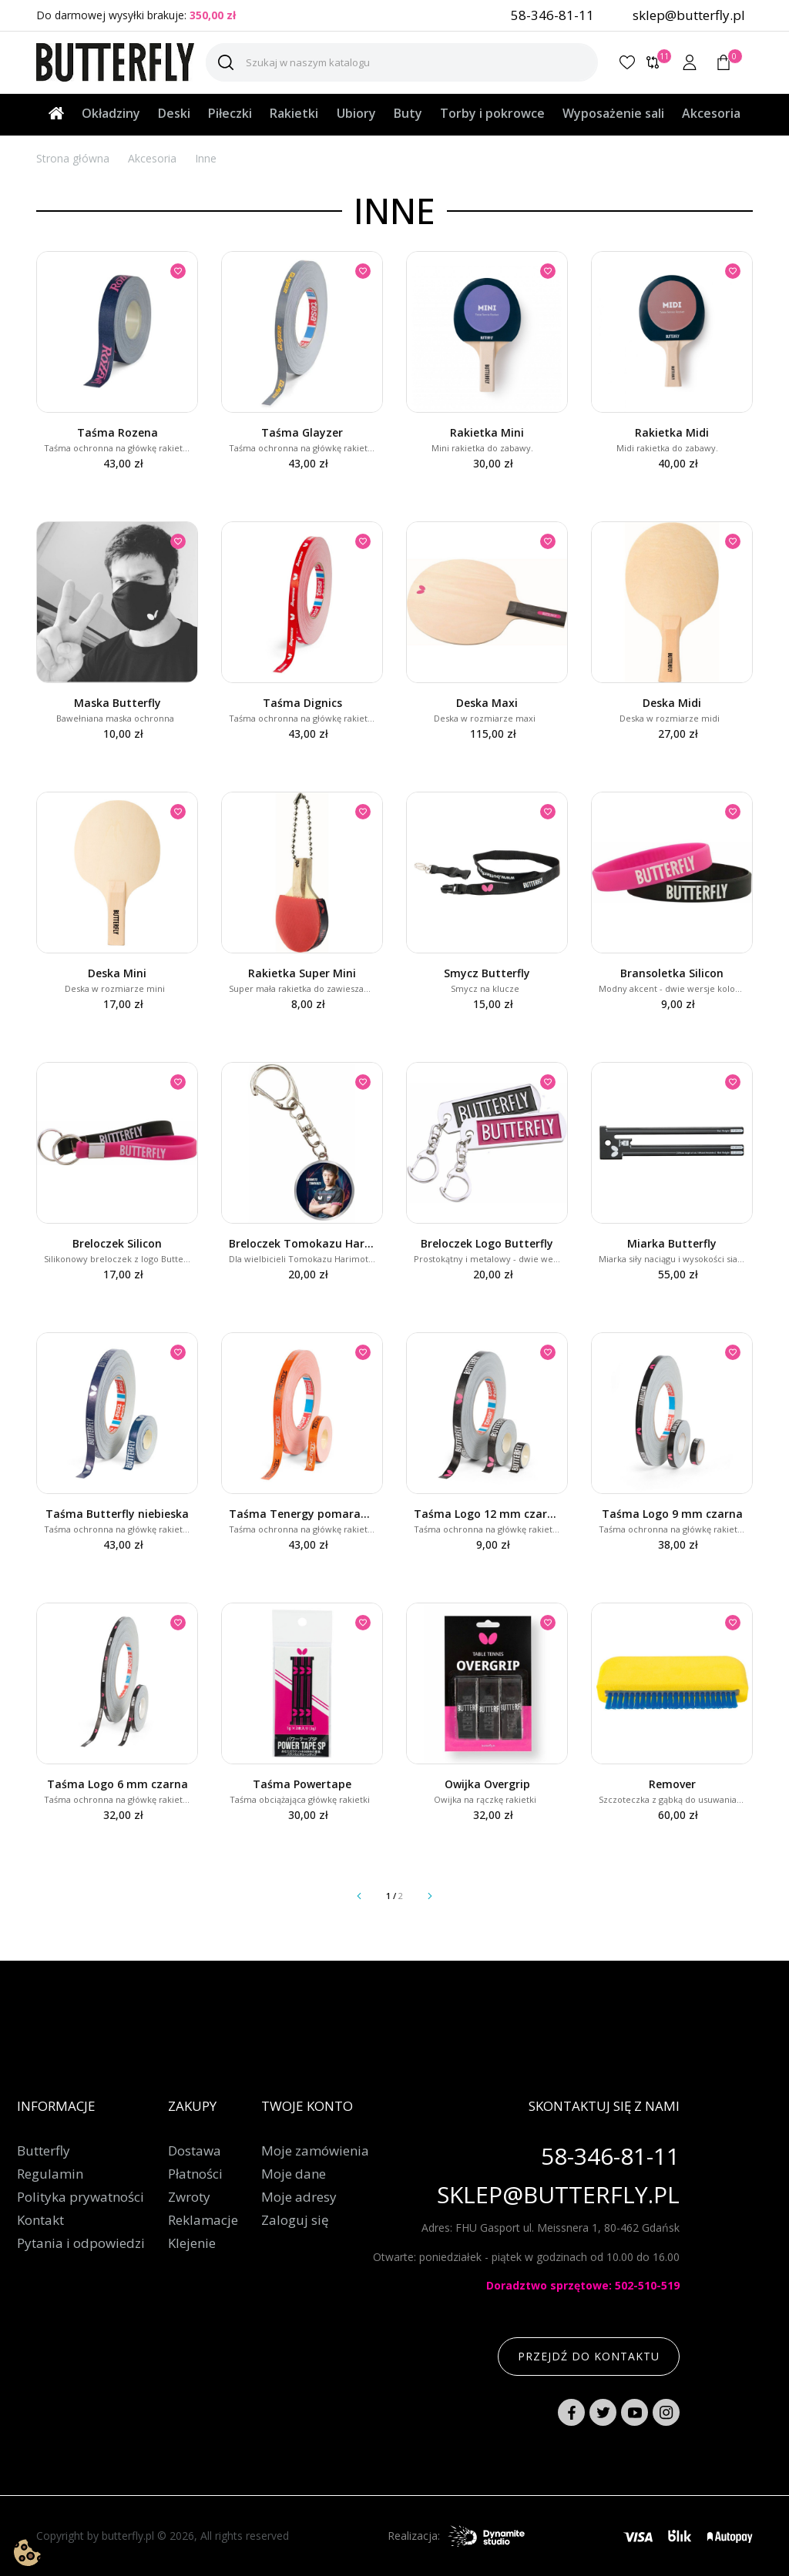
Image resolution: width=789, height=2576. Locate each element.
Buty (408, 113)
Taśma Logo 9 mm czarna (672, 1513)
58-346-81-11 (552, 15)
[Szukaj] (402, 62)
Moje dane (293, 2174)
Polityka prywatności (80, 2197)
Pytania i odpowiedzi (81, 2243)
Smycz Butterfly (487, 973)
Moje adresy (299, 2197)
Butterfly (43, 2151)
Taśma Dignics (302, 702)
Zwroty (189, 2197)
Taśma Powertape (302, 1784)
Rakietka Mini (487, 432)
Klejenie (192, 2243)
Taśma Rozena (117, 432)
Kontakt (40, 2220)
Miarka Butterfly (672, 1243)
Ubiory (356, 113)
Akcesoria (711, 113)
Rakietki (294, 113)
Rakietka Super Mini (302, 973)
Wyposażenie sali (613, 113)
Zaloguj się (295, 2220)
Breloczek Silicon (117, 1243)
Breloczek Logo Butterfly (487, 1243)
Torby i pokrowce (492, 113)
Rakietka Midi (672, 432)
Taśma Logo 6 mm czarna (117, 1784)
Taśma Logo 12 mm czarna (487, 1513)
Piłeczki (230, 113)
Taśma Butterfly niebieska (117, 1513)
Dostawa (194, 2151)
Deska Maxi (487, 702)
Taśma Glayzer (302, 432)
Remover (672, 1784)
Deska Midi (672, 702)
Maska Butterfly (117, 702)
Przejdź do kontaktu (589, 2356)
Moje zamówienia (315, 2151)
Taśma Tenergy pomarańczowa (302, 1513)
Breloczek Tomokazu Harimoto (302, 1243)
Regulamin (50, 2174)
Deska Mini (117, 973)
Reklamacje (203, 2220)
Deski (174, 113)
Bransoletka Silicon (672, 973)
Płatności (195, 2174)
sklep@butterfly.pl (689, 15)
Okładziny (111, 113)
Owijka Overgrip (487, 1784)
